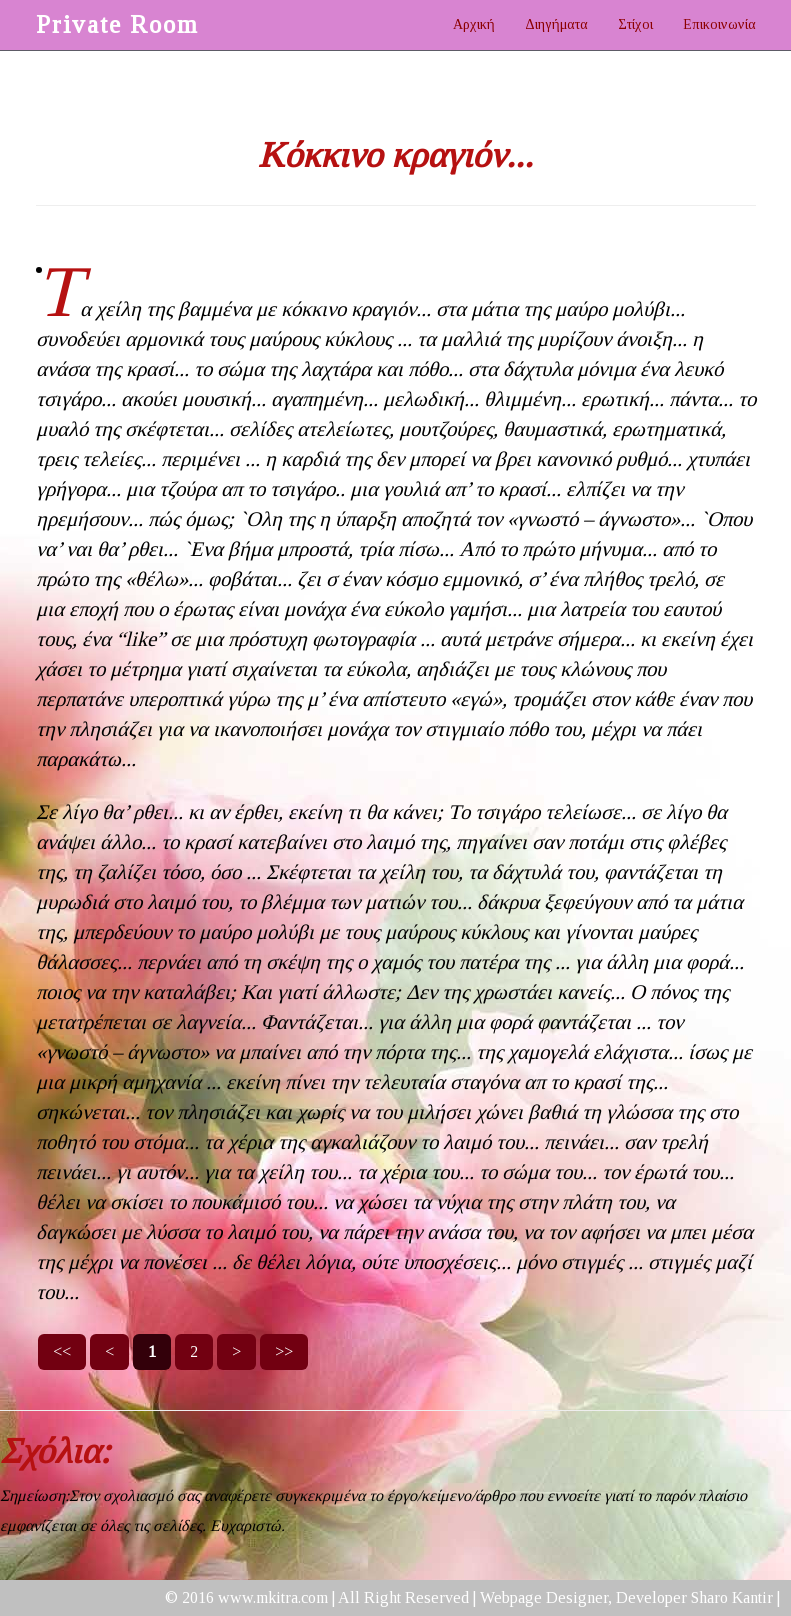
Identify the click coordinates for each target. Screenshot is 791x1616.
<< (62, 1351)
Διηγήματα (556, 24)
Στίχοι (635, 24)
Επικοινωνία (719, 24)
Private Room (117, 24)
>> (284, 1351)
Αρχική (474, 24)
